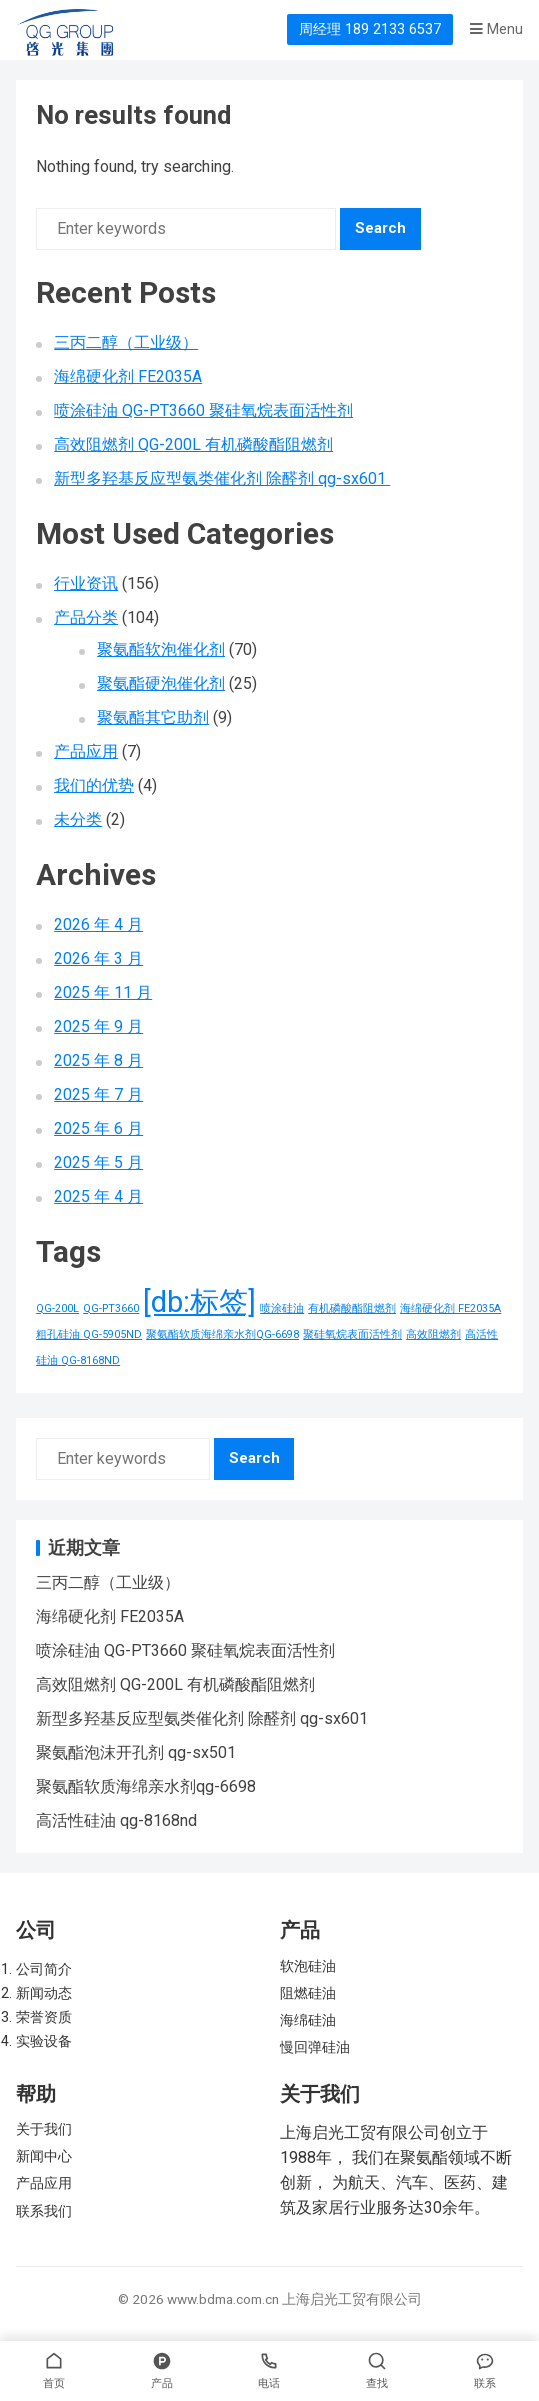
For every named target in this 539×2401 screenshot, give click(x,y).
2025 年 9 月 (98, 1026)
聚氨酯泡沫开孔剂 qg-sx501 (136, 1752)
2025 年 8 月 (98, 1060)
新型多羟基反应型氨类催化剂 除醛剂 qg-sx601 (222, 478)
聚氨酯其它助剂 (153, 717)
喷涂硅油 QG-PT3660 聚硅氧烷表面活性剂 (203, 410)
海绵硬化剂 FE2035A (128, 376)
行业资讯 (86, 583)
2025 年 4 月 (98, 1196)
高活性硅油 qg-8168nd (116, 1820)
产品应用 (86, 751)
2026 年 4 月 (98, 924)
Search (380, 228)
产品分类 (86, 617)
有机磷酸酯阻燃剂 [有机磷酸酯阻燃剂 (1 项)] (352, 1308)
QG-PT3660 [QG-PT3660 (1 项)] (111, 1308)
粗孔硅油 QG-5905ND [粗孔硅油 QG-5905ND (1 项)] (89, 1334)
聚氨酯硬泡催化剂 (161, 683)
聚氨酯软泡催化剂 (161, 649)
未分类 (78, 819)
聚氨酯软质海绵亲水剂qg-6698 (146, 1786)
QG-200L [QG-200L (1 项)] (57, 1308)
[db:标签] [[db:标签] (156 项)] (199, 1302)
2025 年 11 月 (103, 992)
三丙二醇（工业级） (126, 342)
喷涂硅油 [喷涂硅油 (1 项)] (282, 1308)
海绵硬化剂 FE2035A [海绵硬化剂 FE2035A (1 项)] (450, 1308)
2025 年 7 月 (98, 1094)
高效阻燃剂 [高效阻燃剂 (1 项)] (433, 1334)
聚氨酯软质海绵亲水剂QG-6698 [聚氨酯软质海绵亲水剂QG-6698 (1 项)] (222, 1334)
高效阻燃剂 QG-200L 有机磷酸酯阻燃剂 (193, 444)
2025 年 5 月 (98, 1162)
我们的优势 (94, 785)
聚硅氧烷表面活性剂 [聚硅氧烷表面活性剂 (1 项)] (352, 1334)
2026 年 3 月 (98, 958)
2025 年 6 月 (98, 1128)
